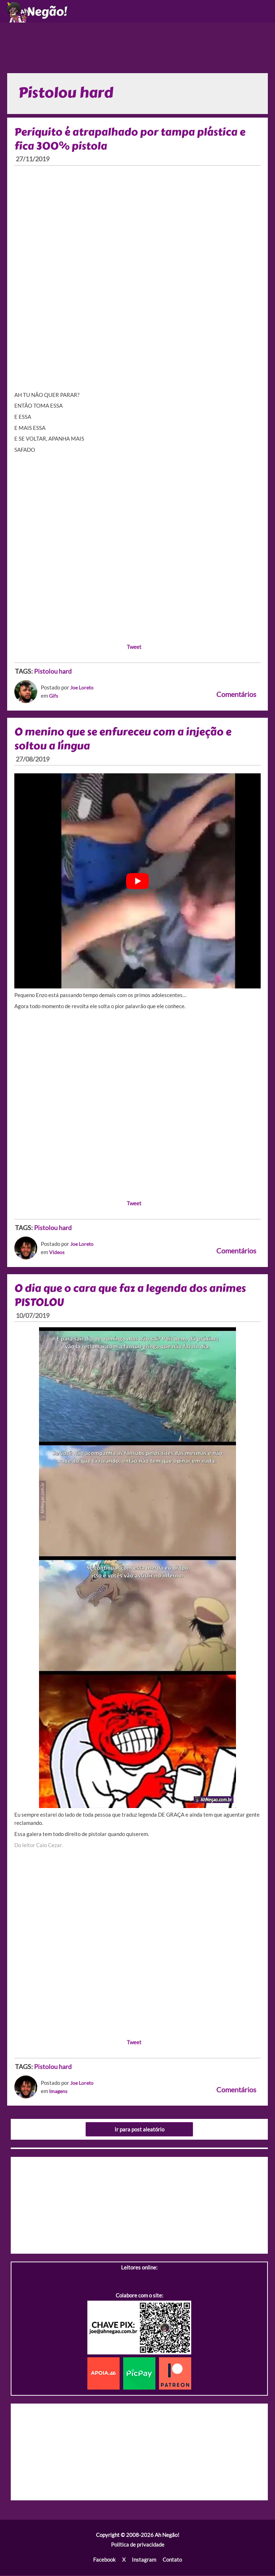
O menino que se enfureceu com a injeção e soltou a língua (125, 740)
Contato (172, 2561)
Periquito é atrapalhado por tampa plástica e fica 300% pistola (132, 140)
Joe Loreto (82, 689)
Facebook (104, 2561)
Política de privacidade (137, 2546)
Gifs (54, 697)
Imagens (59, 2092)
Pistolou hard (53, 673)
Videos (57, 1254)
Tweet (134, 648)
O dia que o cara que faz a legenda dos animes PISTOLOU (132, 1296)
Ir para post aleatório (139, 2130)
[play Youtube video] (137, 882)
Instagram (144, 2561)
